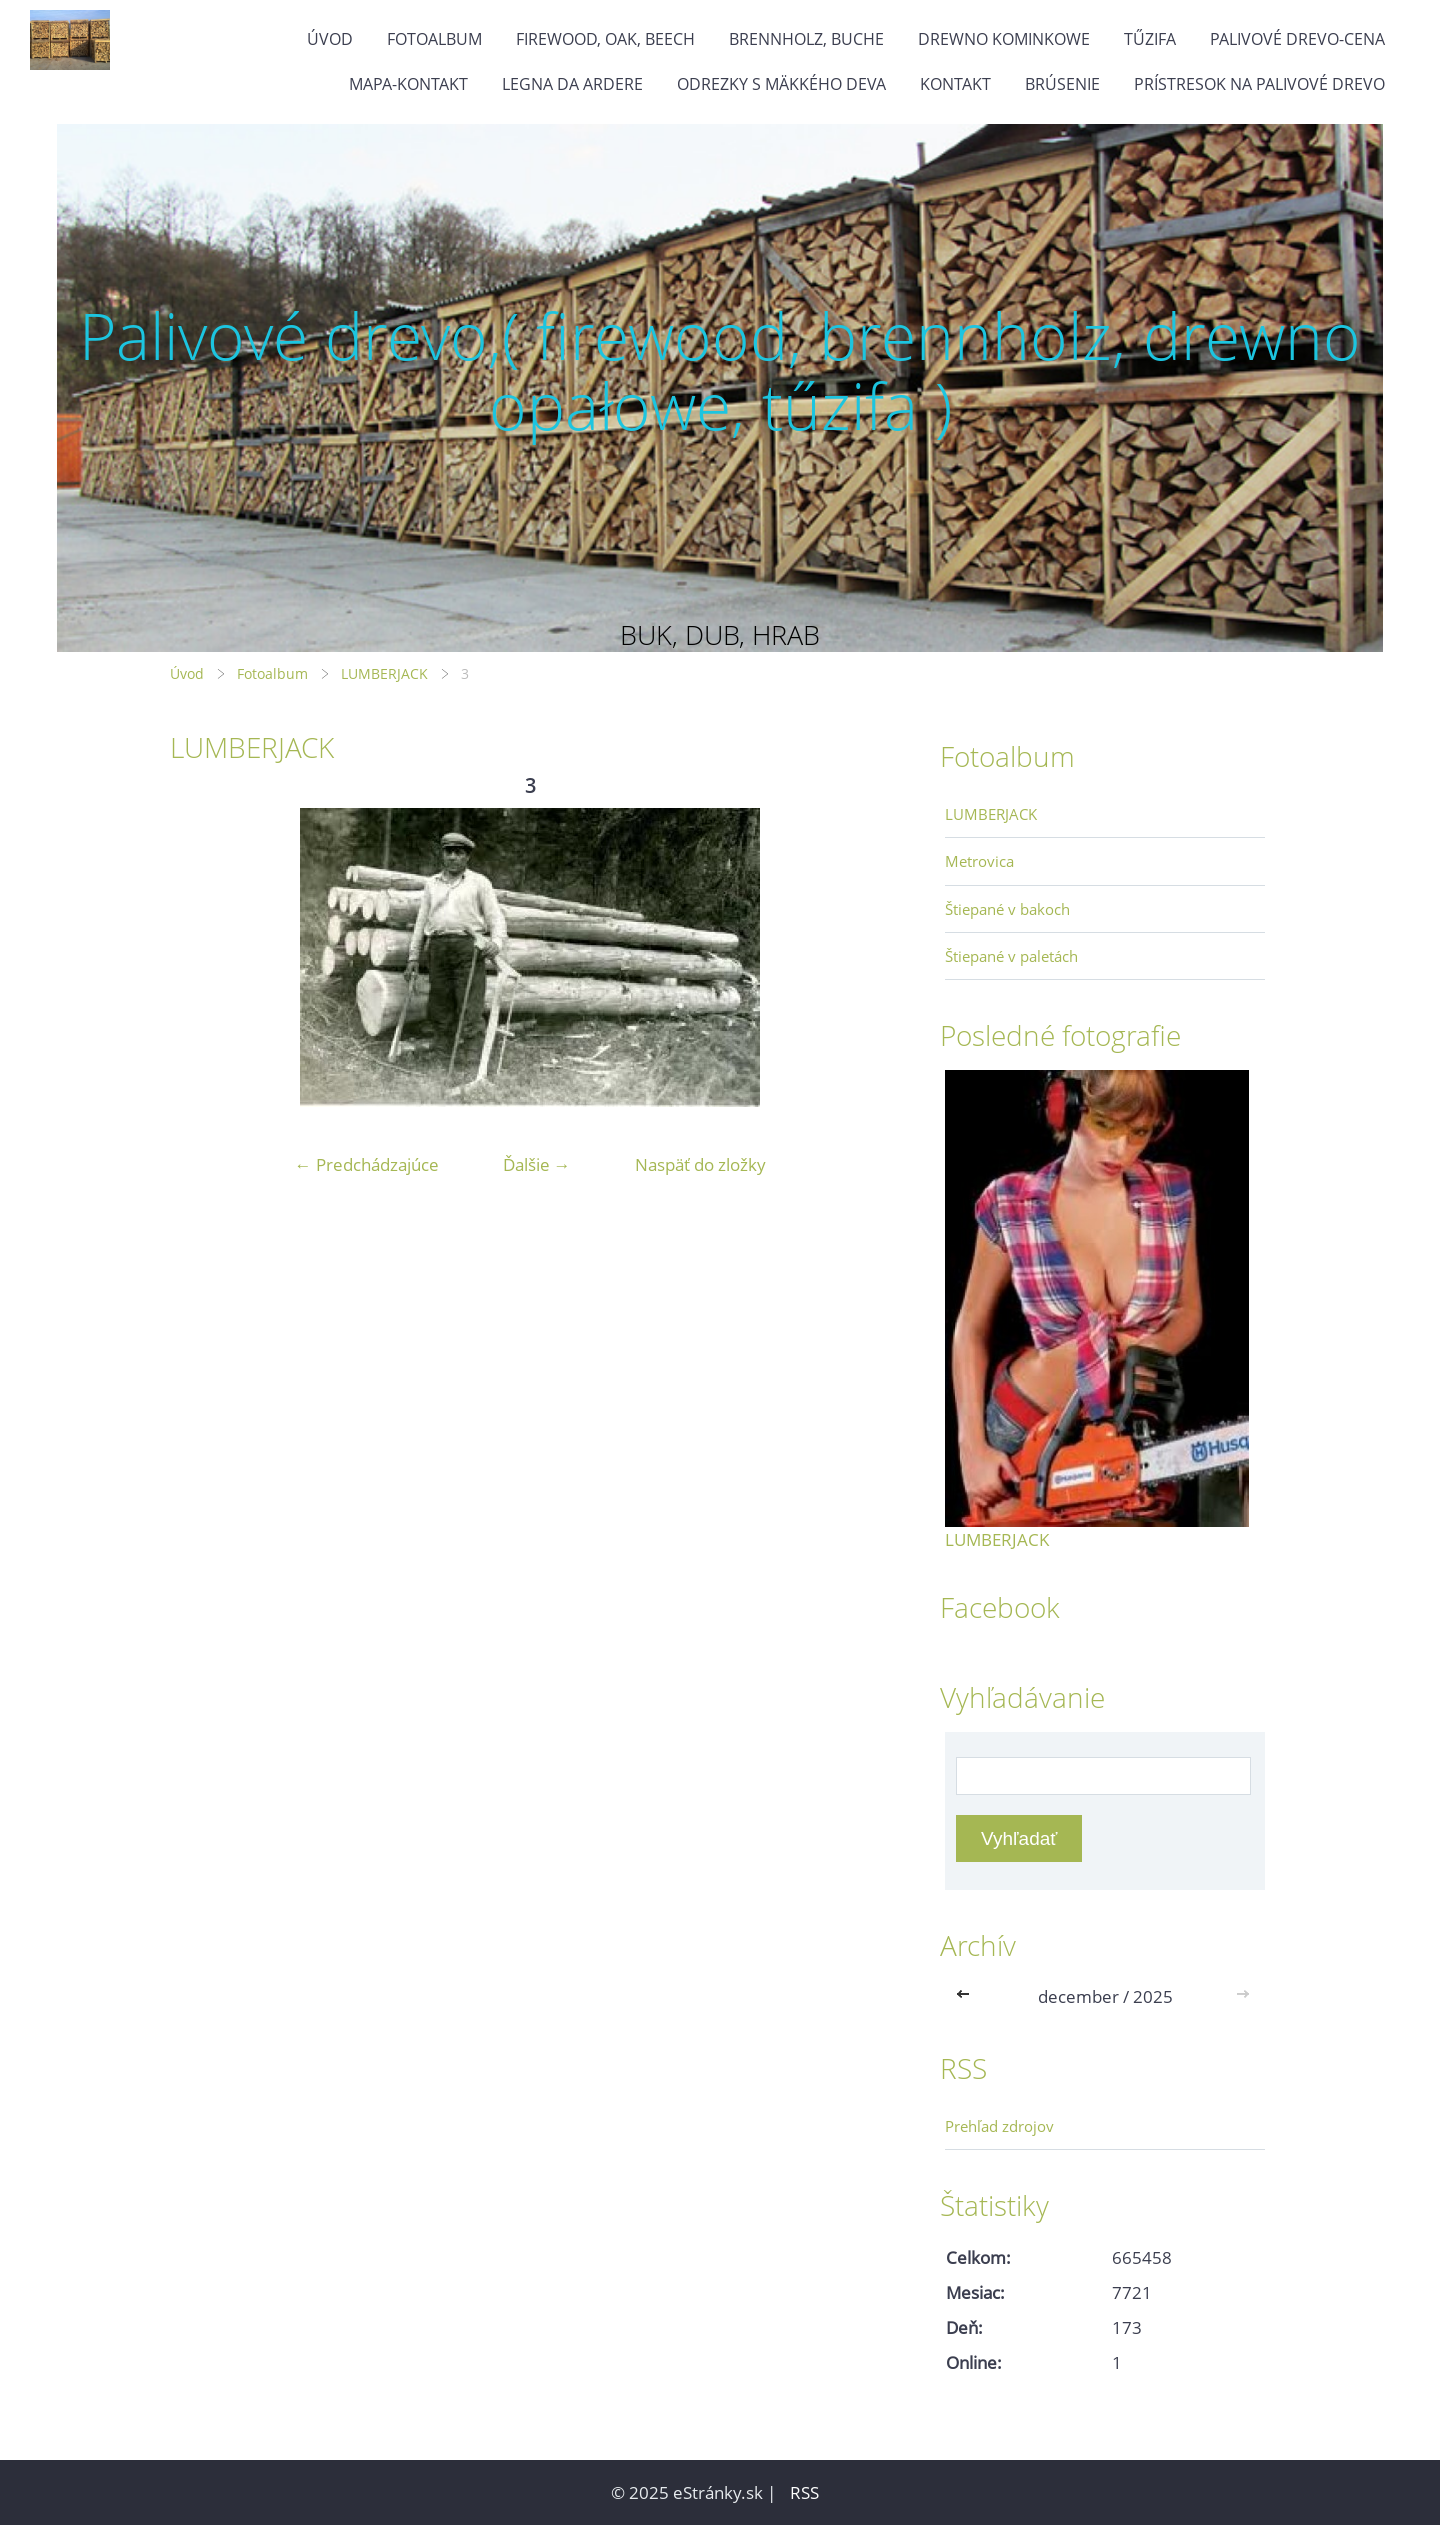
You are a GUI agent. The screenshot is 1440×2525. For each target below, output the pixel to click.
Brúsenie (1062, 84)
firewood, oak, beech (605, 39)
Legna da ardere (572, 84)
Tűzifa (1150, 39)
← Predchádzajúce (367, 1164)
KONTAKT (955, 84)
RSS (804, 2492)
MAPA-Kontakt (408, 84)
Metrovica (979, 861)
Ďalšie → (537, 1164)
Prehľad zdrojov (999, 2126)
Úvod (330, 39)
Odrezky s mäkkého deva (781, 84)
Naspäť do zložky (700, 1164)
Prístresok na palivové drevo (1259, 84)
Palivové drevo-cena (1297, 39)
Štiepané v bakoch (1007, 909)
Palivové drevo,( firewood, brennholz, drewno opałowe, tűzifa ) (720, 370)
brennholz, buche (806, 39)
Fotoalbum (434, 39)
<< (967, 1996)
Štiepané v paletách (1011, 956)
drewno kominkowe (1004, 39)
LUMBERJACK (384, 673)
